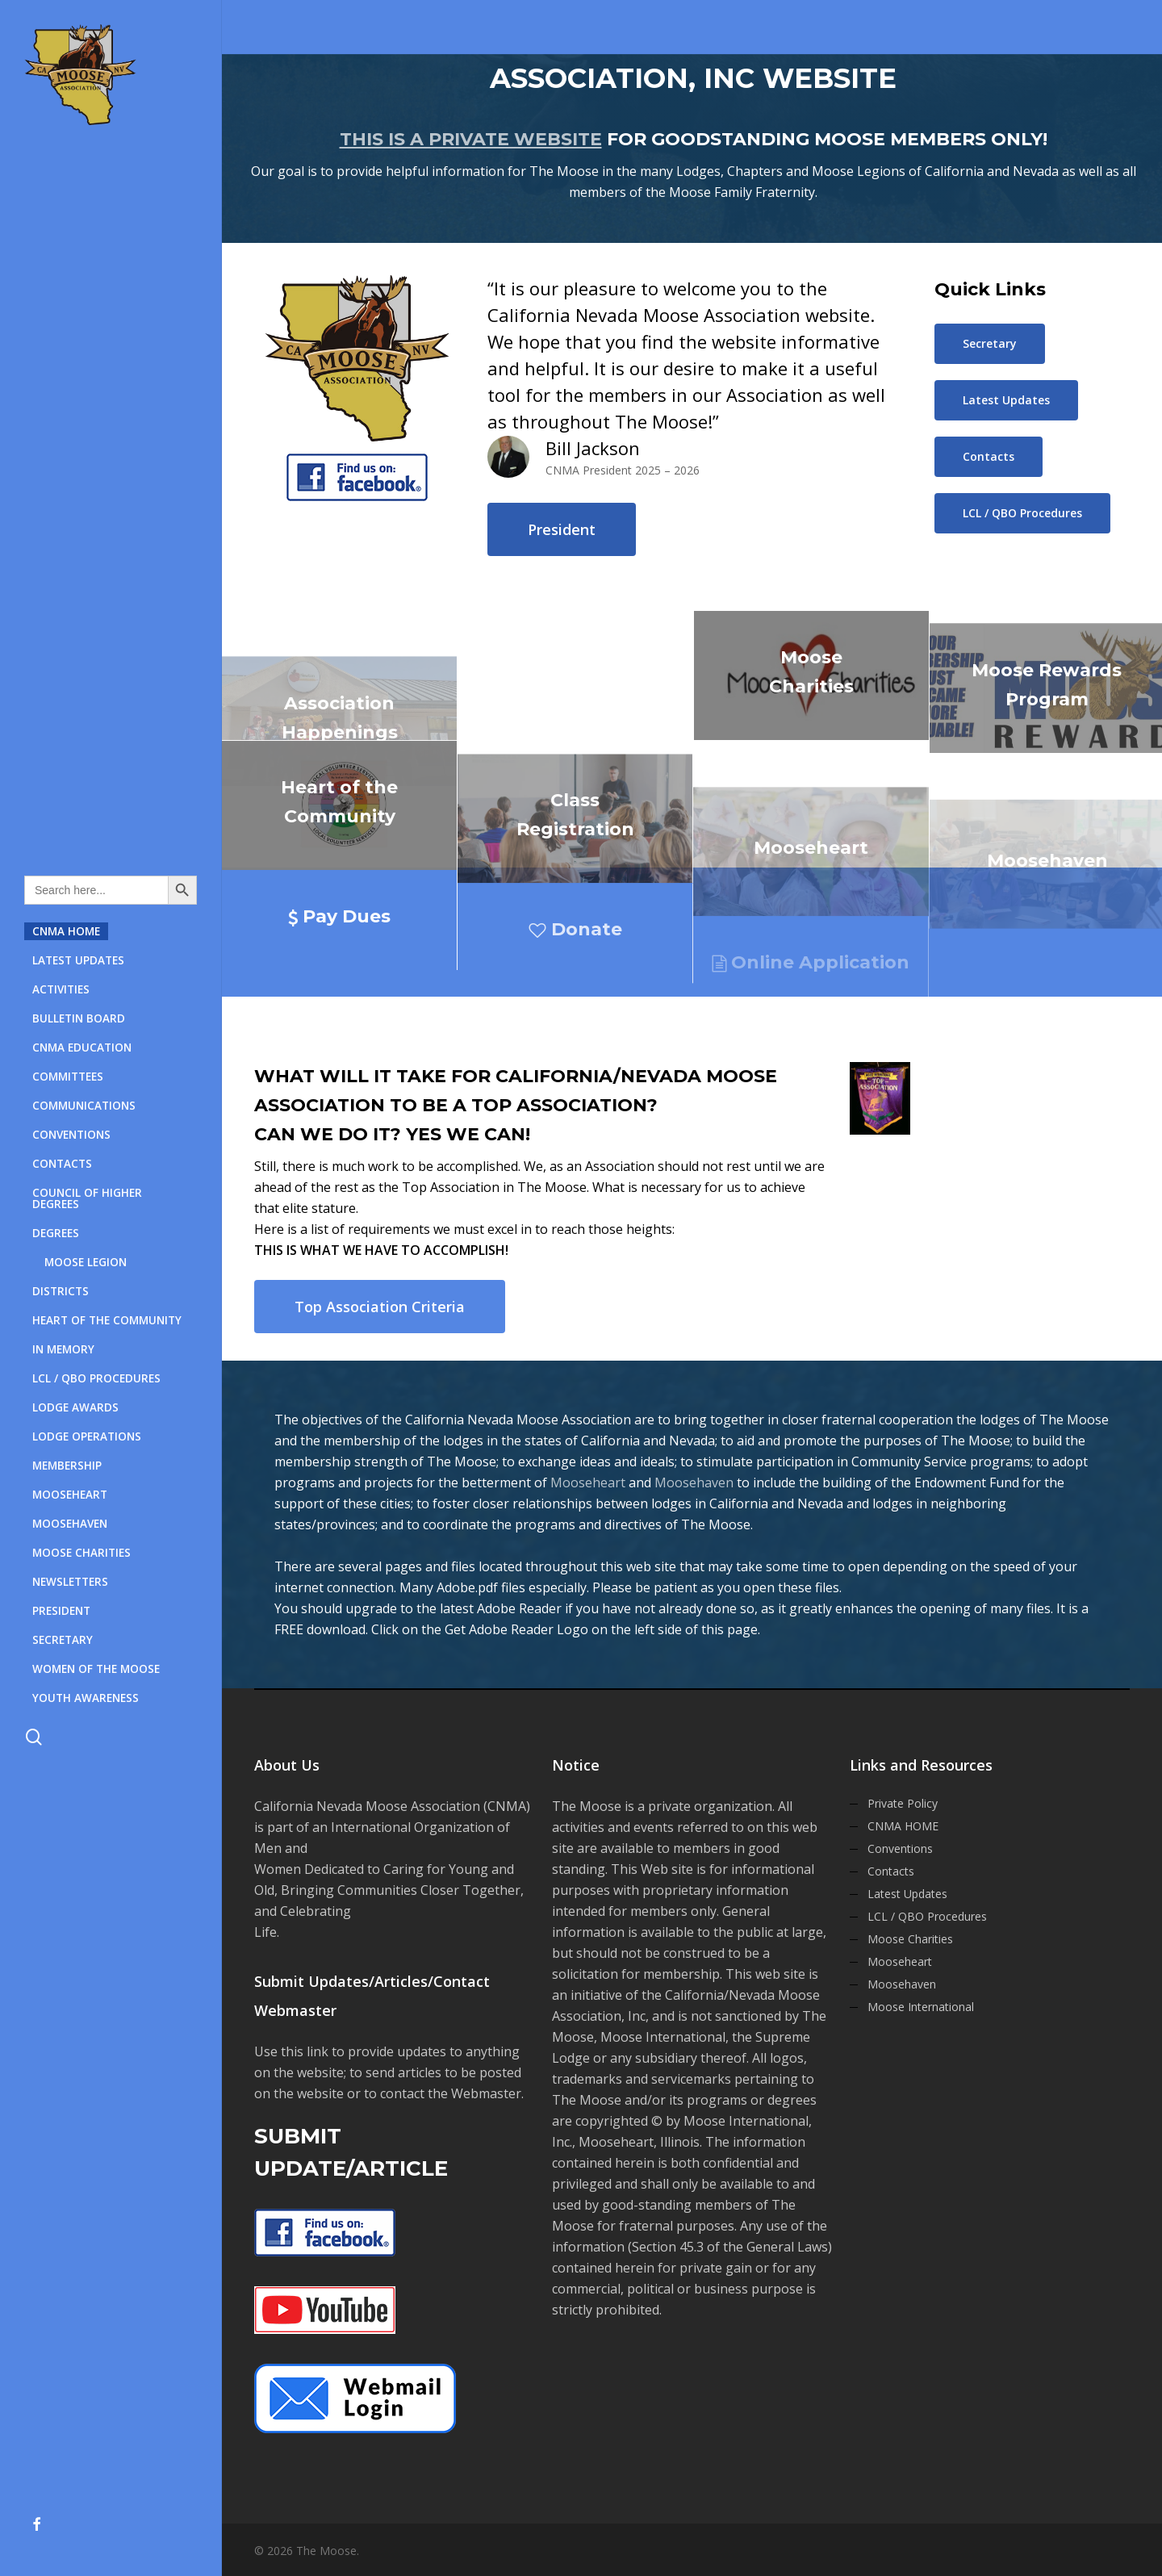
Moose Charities (910, 1939)
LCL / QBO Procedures (927, 1916)
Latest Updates (907, 1893)
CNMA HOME (902, 1826)
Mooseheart (587, 1482)
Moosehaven (694, 1482)
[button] (561, 529)
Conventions (900, 1848)
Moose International (920, 2006)
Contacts (890, 1871)
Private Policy (902, 1803)
